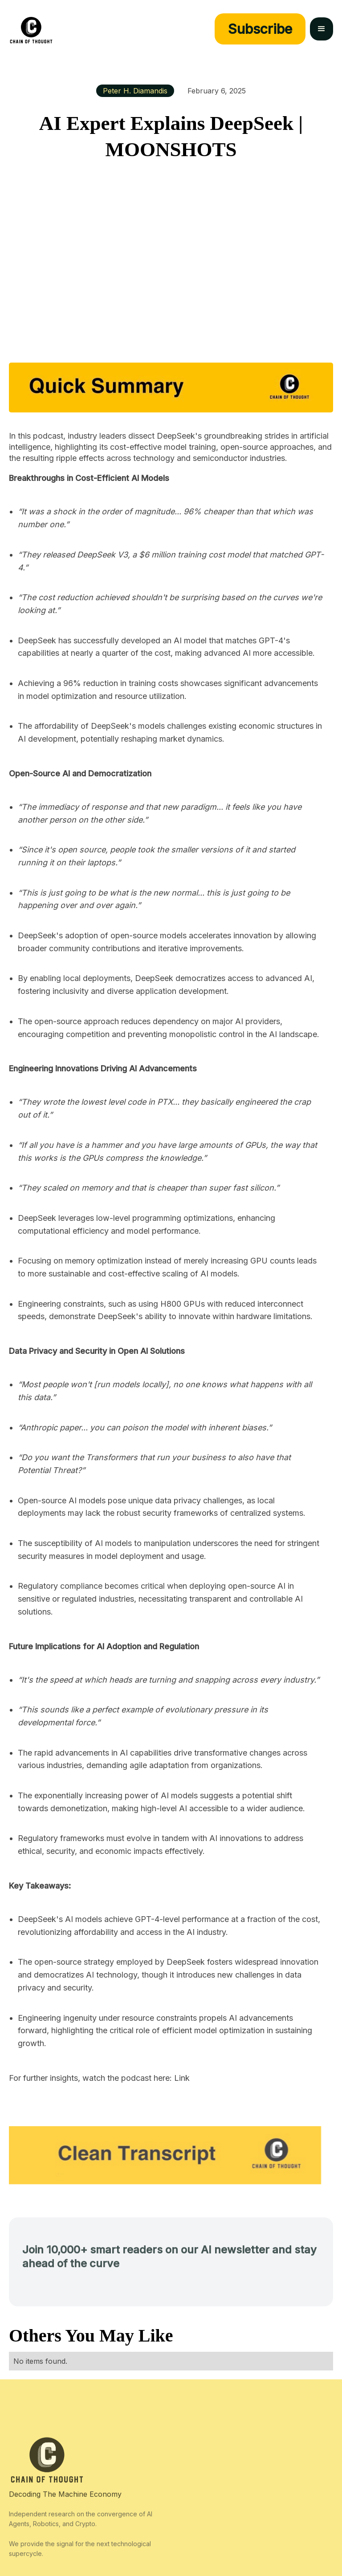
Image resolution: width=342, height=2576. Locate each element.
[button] (321, 28)
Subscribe (260, 29)
